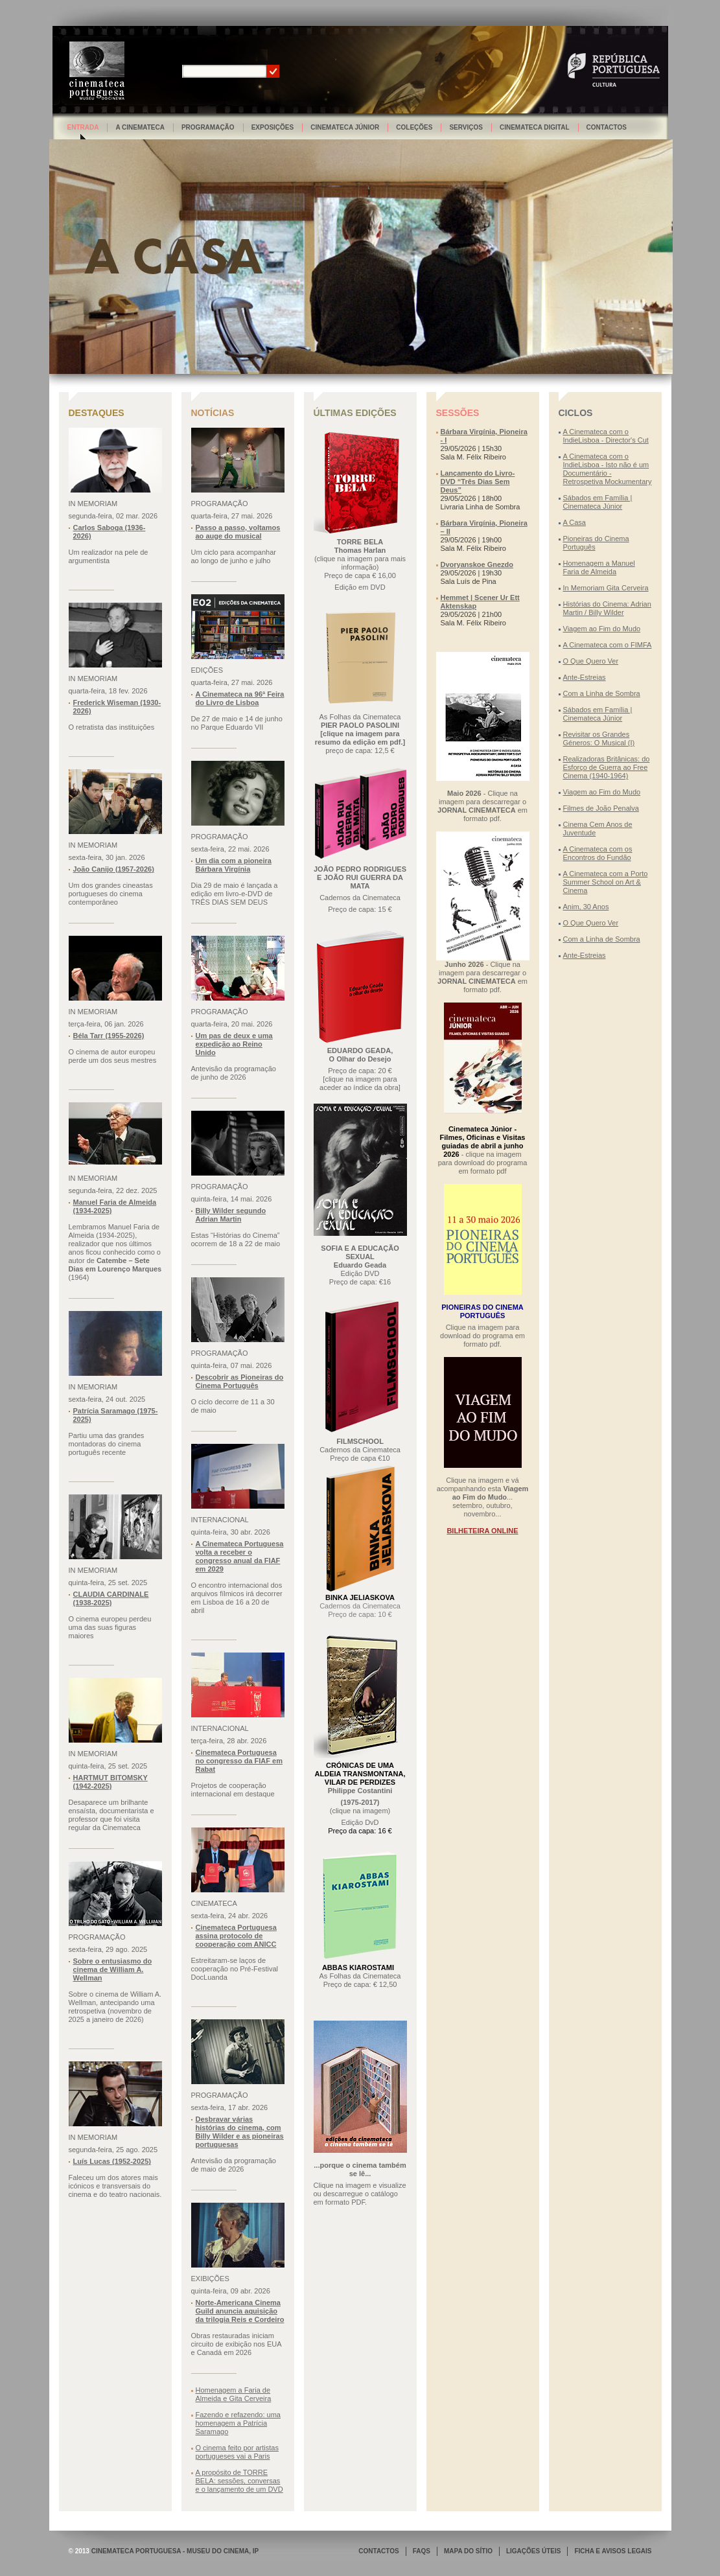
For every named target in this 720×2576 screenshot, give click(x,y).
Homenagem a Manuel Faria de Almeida (599, 567)
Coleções (414, 127)
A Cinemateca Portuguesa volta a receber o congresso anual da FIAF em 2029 (240, 1556)
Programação (208, 127)
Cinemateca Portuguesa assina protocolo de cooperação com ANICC (236, 1935)
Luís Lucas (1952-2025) (112, 2161)
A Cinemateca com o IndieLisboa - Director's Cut (606, 436)
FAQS (421, 2551)
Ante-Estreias (584, 677)
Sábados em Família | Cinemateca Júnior (598, 502)
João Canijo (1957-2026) (113, 869)
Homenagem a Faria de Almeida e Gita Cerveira (234, 2394)
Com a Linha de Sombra (601, 693)
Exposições (272, 127)
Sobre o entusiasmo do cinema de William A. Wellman (112, 1969)
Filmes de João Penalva (601, 808)
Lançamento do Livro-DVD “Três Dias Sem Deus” (478, 481)
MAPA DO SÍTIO (468, 2551)
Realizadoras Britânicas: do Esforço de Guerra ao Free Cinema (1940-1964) (606, 767)
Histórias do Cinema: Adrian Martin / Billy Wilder (607, 608)
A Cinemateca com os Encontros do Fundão (598, 853)
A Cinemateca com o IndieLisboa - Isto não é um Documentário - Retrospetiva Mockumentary (607, 468)
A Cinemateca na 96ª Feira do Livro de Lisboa (240, 698)
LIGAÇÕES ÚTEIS (533, 2551)
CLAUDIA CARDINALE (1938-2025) (111, 1598)
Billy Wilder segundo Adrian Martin (231, 1215)
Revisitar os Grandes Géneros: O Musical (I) (599, 738)
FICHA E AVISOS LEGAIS (612, 2551)
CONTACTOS (378, 2551)
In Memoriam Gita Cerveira (606, 588)
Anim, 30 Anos (586, 907)
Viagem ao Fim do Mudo (602, 628)
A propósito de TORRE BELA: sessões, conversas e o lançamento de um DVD (239, 2480)
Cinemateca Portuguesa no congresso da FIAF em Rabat (239, 1760)
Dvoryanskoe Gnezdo (477, 564)
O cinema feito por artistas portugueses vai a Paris (237, 2452)
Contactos (606, 127)
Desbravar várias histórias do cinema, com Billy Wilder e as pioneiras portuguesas (240, 2131)
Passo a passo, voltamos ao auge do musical (238, 532)
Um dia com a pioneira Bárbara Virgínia (234, 865)
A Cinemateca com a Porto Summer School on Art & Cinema (605, 882)
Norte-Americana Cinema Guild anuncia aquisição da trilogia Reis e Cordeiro (240, 2311)
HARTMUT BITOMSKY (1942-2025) (110, 1782)
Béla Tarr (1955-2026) (109, 1035)
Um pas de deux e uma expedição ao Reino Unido (234, 1044)
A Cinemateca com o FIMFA (607, 645)
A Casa (574, 522)
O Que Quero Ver (591, 661)
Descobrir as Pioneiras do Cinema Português (240, 1381)
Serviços (466, 127)
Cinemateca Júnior (344, 127)
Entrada (83, 127)
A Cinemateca (140, 127)
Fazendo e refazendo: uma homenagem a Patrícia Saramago (238, 2423)
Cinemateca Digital (535, 127)
